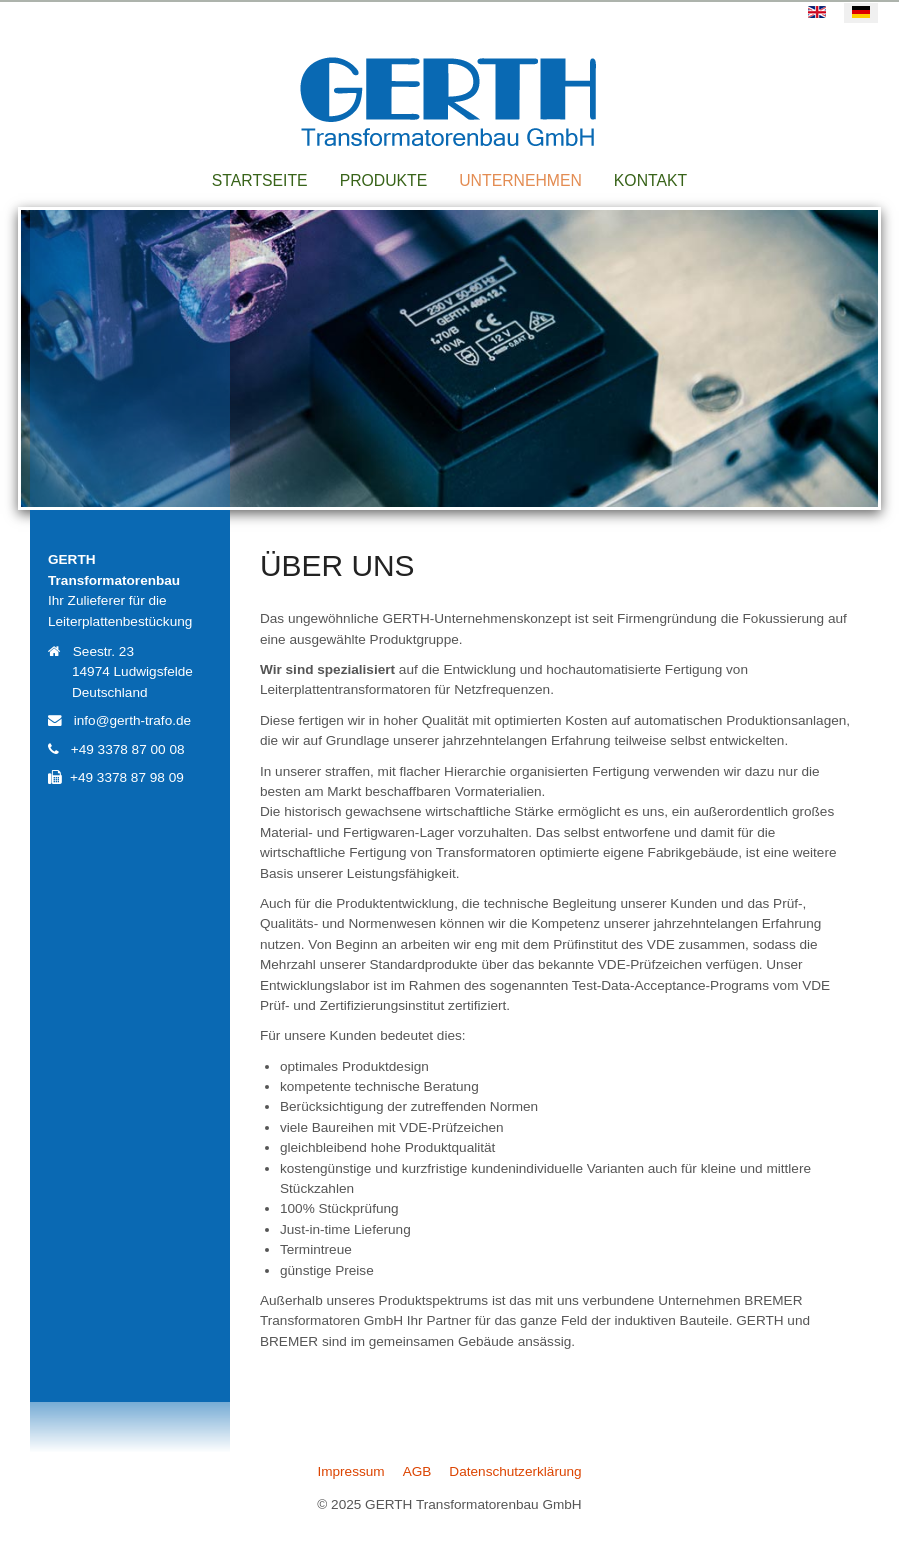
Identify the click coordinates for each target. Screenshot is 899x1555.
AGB (417, 1471)
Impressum (350, 1471)
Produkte (384, 180)
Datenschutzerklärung (515, 1471)
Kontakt (650, 180)
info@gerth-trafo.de (132, 720)
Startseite (260, 180)
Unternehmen (520, 180)
